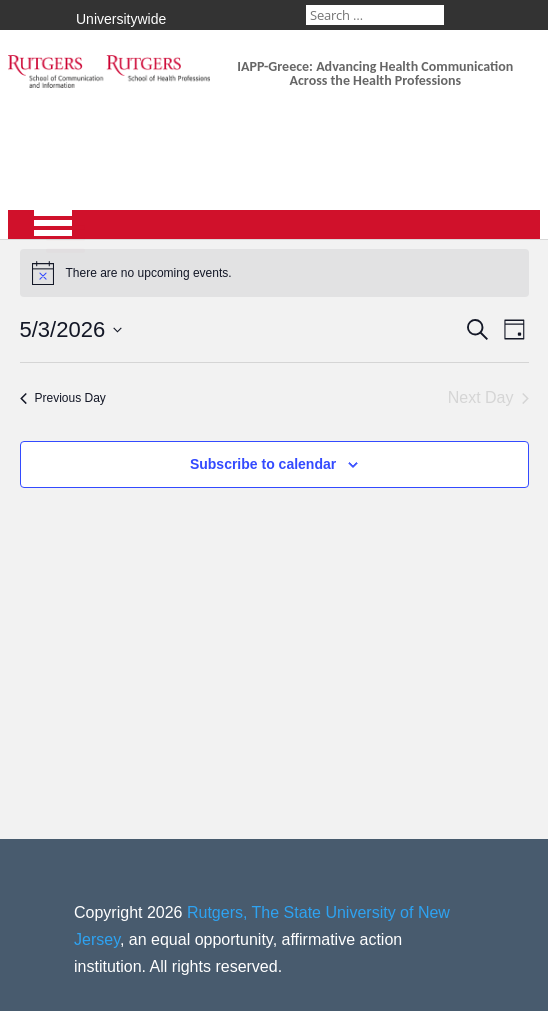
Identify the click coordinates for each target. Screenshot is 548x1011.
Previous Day (63, 398)
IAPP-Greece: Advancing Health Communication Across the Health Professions (375, 73)
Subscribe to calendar (263, 464)
